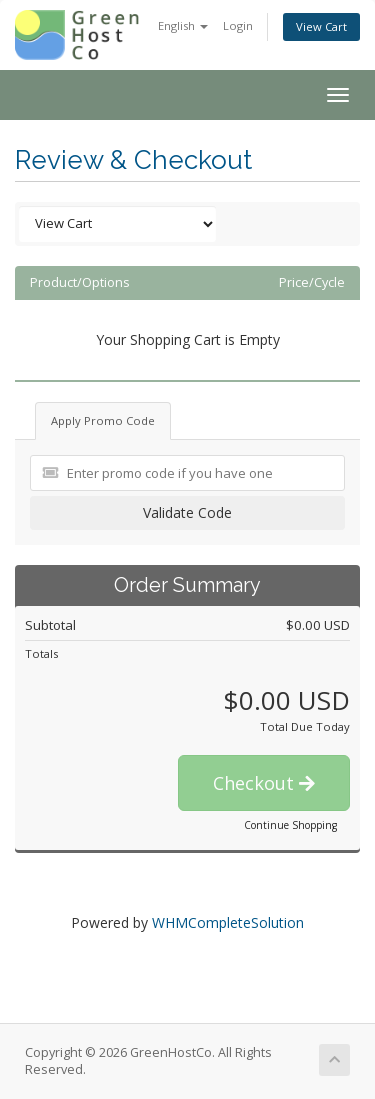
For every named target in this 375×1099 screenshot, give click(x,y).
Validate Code (187, 512)
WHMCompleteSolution (228, 922)
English (183, 25)
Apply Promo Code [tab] (103, 420)
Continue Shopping (290, 825)
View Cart (321, 26)
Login (238, 25)
